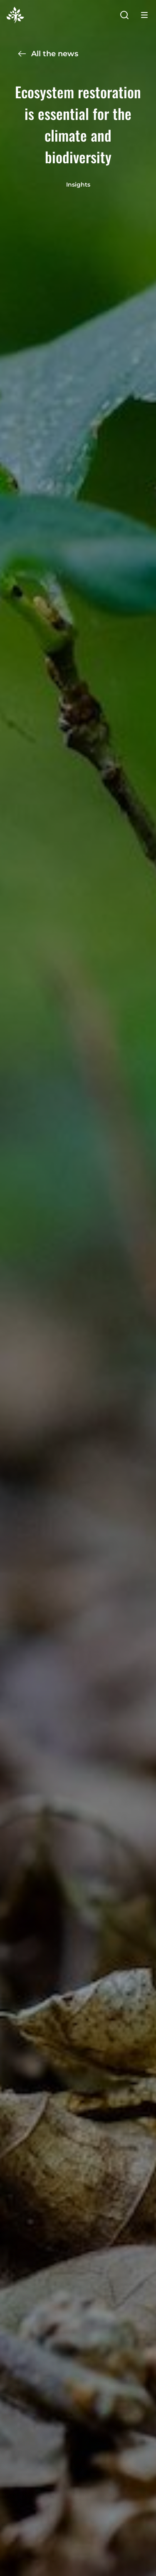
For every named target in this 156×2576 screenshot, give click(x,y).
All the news (47, 54)
